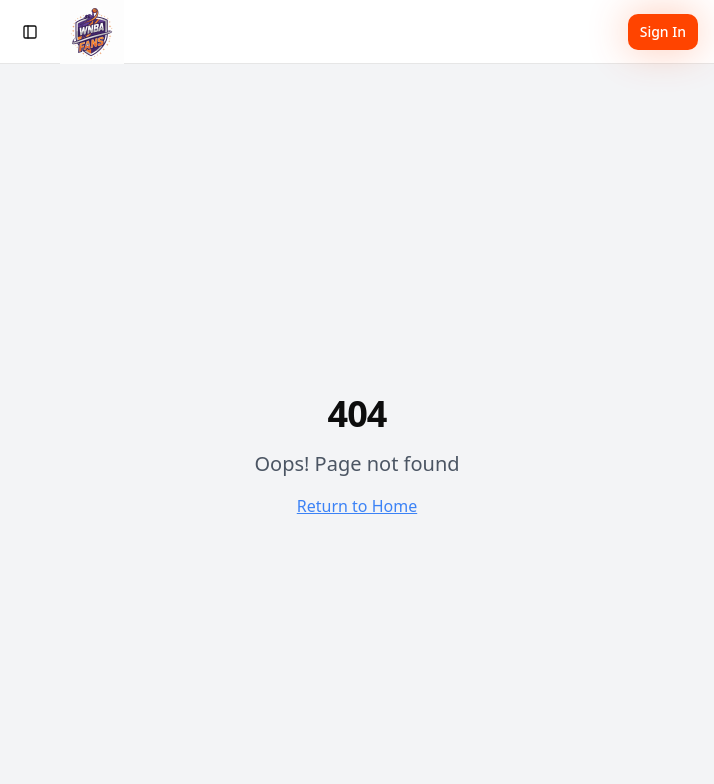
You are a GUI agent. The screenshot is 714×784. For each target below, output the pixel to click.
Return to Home (357, 506)
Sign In (663, 31)
